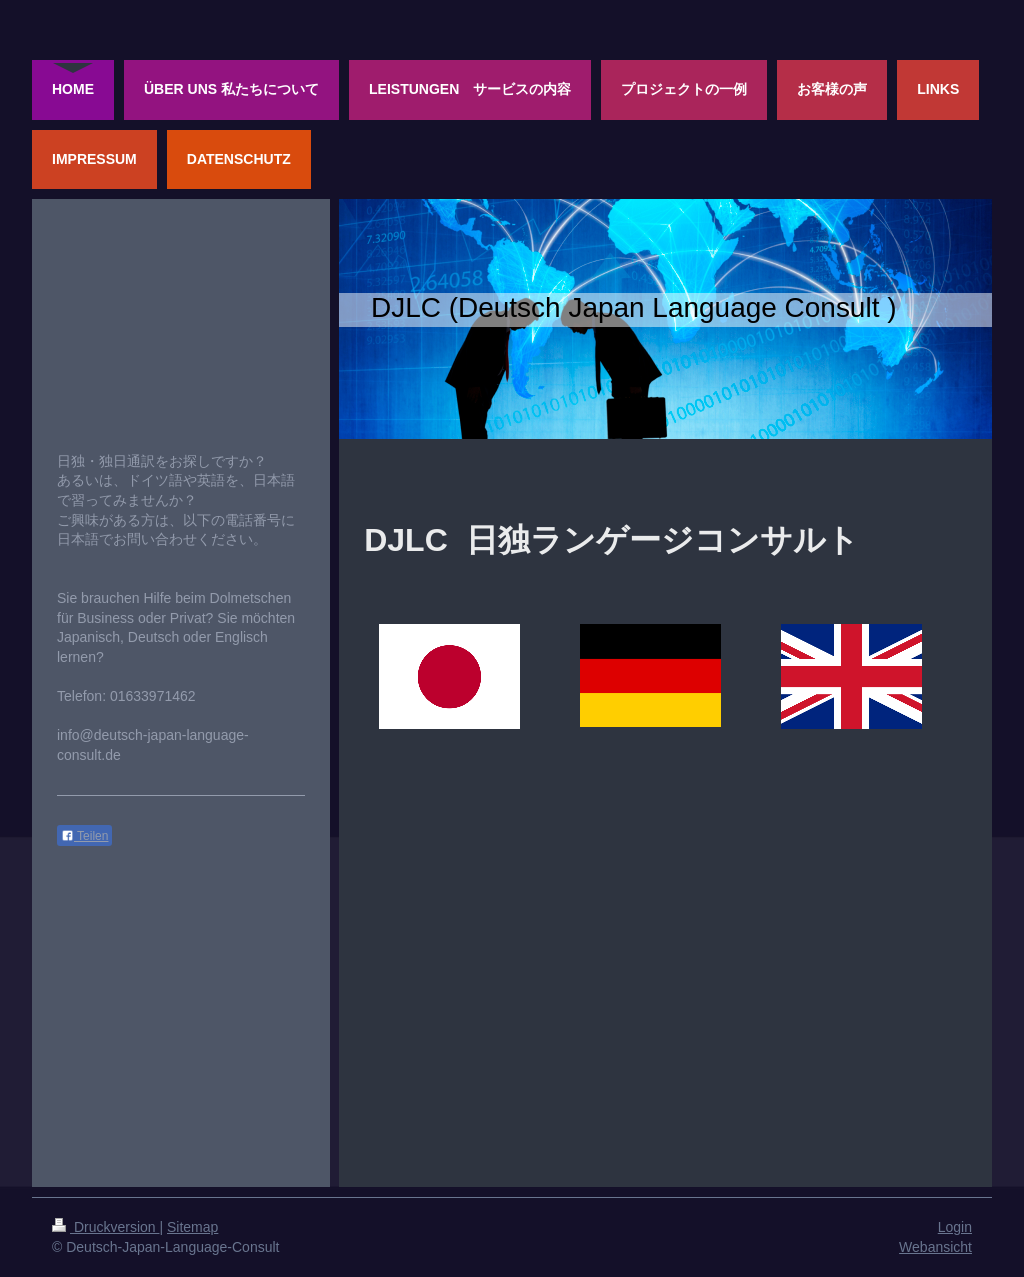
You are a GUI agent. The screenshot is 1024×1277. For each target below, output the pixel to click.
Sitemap (192, 1227)
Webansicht (935, 1247)
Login (955, 1227)
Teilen (84, 836)
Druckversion (105, 1227)
